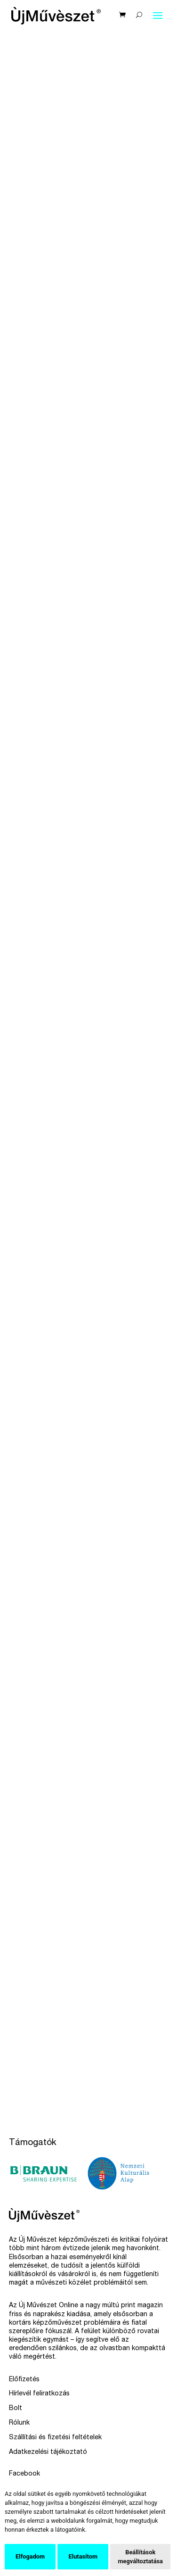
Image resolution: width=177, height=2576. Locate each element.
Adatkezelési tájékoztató (48, 2452)
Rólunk (19, 2423)
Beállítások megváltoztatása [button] (140, 2557)
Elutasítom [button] (83, 2556)
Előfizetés (24, 2380)
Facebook (24, 2474)
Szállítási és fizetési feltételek (55, 2438)
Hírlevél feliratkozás (39, 2394)
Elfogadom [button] (30, 2556)
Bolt (15, 2408)
